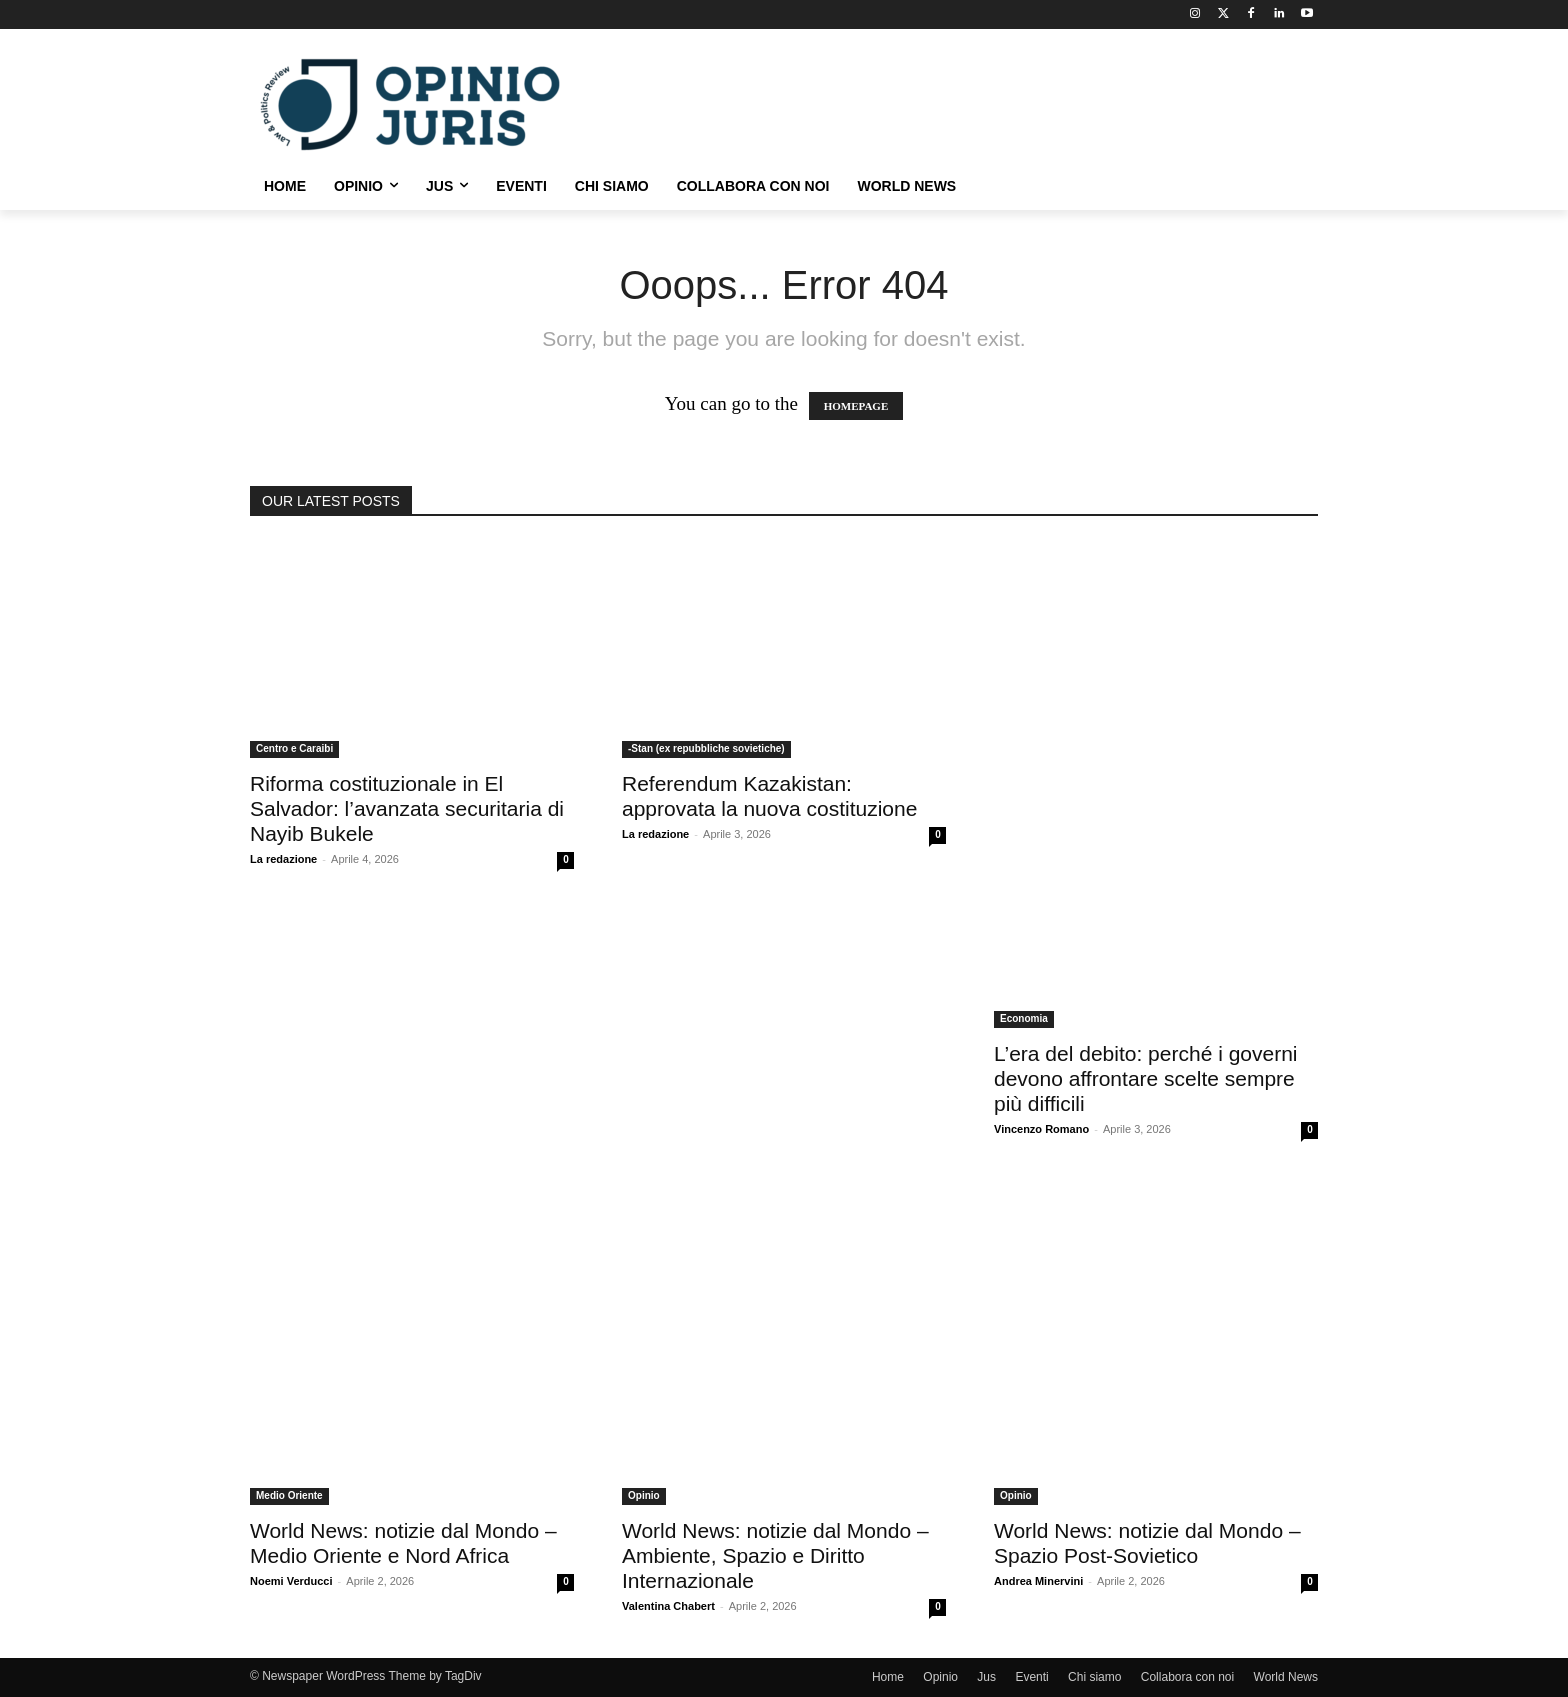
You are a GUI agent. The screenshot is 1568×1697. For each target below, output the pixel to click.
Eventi (1031, 1677)
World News (1286, 1677)
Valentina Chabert (668, 1606)
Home (888, 1677)
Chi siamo (1094, 1677)
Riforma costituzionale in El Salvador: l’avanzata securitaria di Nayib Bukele (407, 808)
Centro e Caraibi (294, 748)
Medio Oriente (289, 1495)
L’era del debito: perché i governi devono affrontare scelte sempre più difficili (1146, 1078)
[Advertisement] (934, 102)
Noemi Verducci (291, 1581)
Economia (1024, 1018)
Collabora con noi (1187, 1677)
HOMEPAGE (856, 406)
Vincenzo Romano (1041, 1129)
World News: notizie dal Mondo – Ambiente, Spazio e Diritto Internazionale (775, 1555)
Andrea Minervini (1038, 1581)
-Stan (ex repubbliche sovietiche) (706, 748)
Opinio (644, 1495)
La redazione (283, 859)
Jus (986, 1677)
